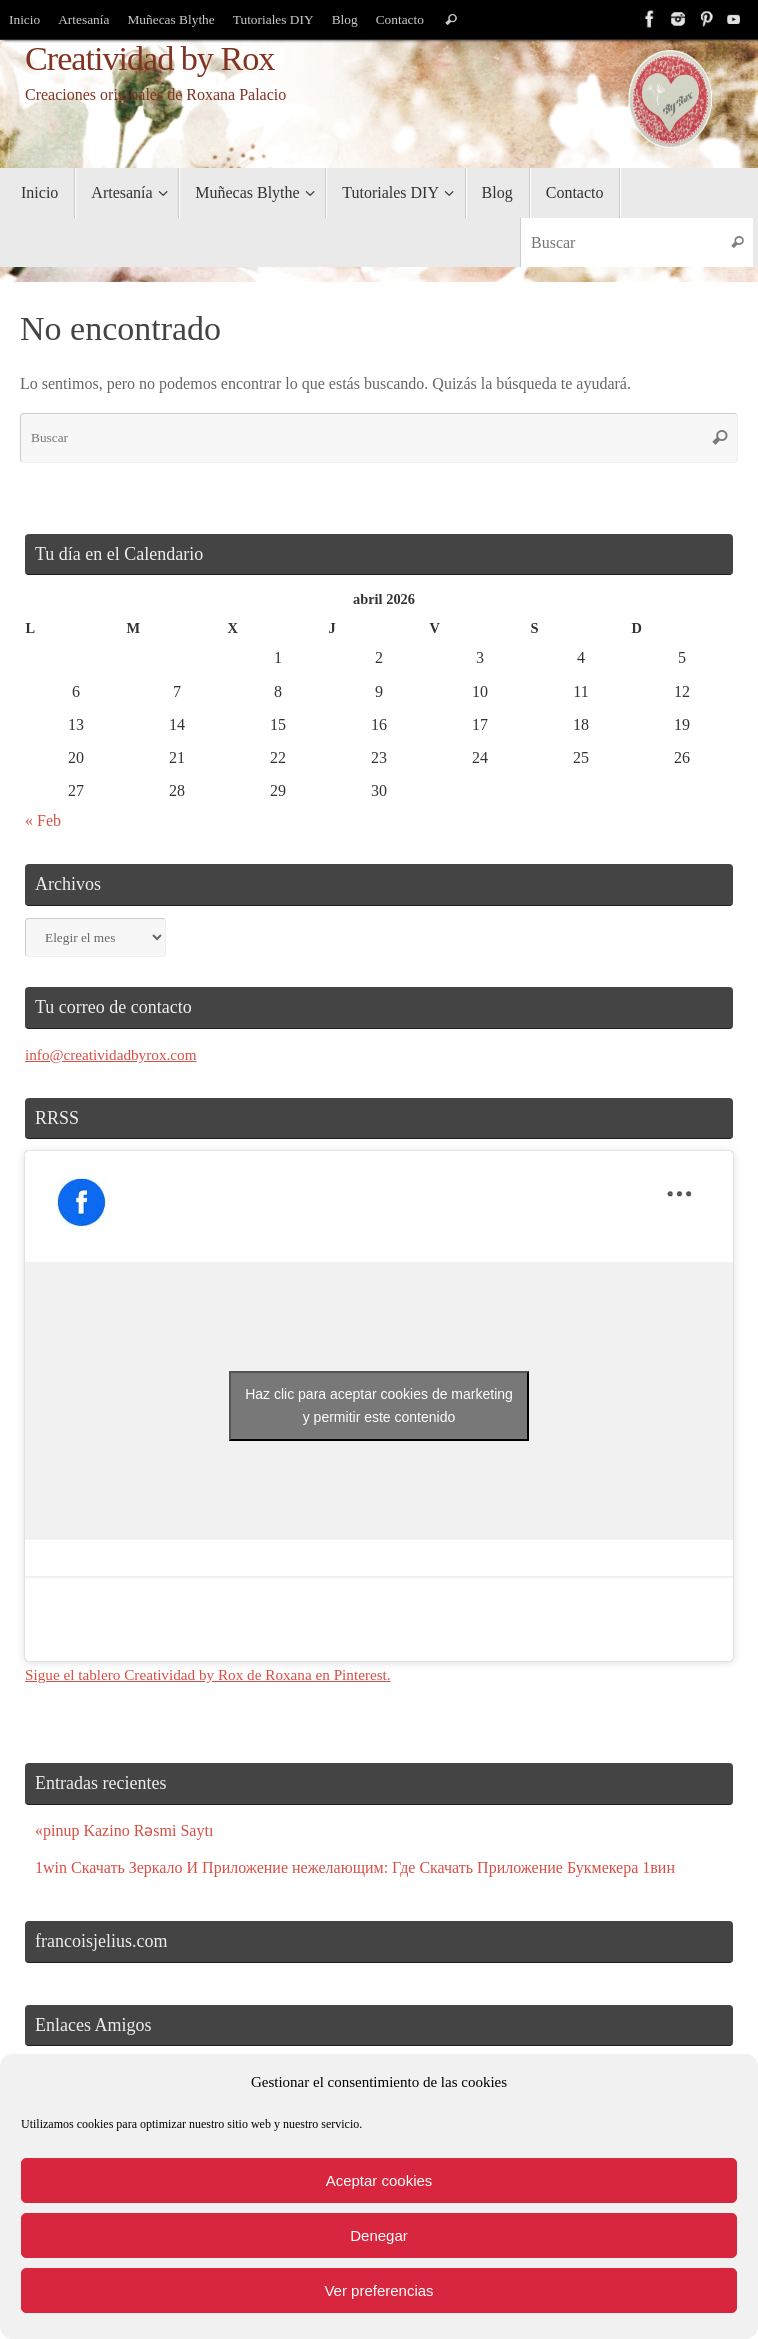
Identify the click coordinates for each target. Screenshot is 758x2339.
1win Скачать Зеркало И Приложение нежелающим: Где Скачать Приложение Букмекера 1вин (355, 1867)
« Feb (43, 820)
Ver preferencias (378, 2290)
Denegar (379, 2235)
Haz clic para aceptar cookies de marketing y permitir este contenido (379, 1405)
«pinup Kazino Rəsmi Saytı (124, 1830)
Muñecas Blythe (173, 19)
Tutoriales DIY (277, 19)
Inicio (25, 19)
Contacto (404, 19)
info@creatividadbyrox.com (115, 1054)
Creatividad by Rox (149, 58)
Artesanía (85, 19)
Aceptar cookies (379, 2180)
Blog (349, 19)
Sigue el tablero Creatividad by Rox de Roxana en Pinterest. (217, 1674)
